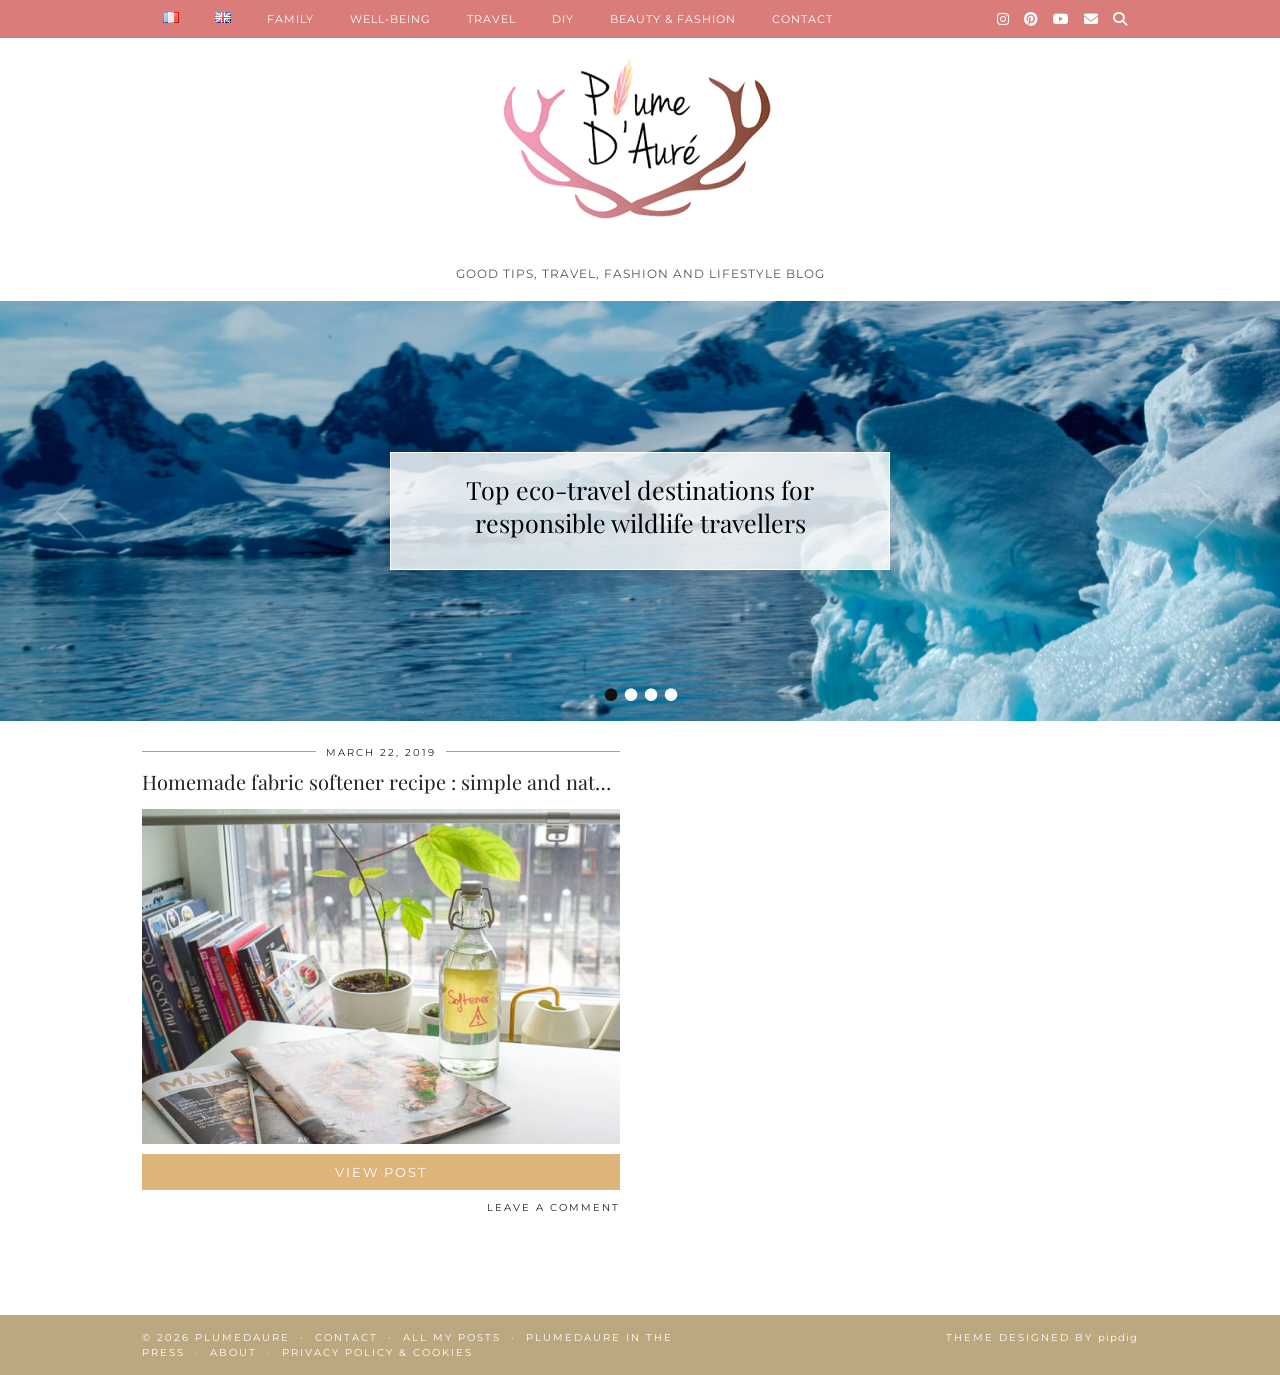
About (233, 1352)
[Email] (1091, 19)
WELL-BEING (390, 19)
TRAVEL (491, 19)
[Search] (1120, 19)
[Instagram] (1003, 19)
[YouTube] (1061, 19)
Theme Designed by (1042, 1337)
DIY (563, 19)
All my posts (452, 1337)
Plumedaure (242, 1337)
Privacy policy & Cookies (377, 1352)
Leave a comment (553, 1207)
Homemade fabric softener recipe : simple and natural (387, 781)
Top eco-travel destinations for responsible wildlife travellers (640, 506)
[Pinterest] (1031, 19)
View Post (381, 1172)
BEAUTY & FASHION (673, 19)
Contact (346, 1337)
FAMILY (290, 19)
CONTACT (802, 19)
